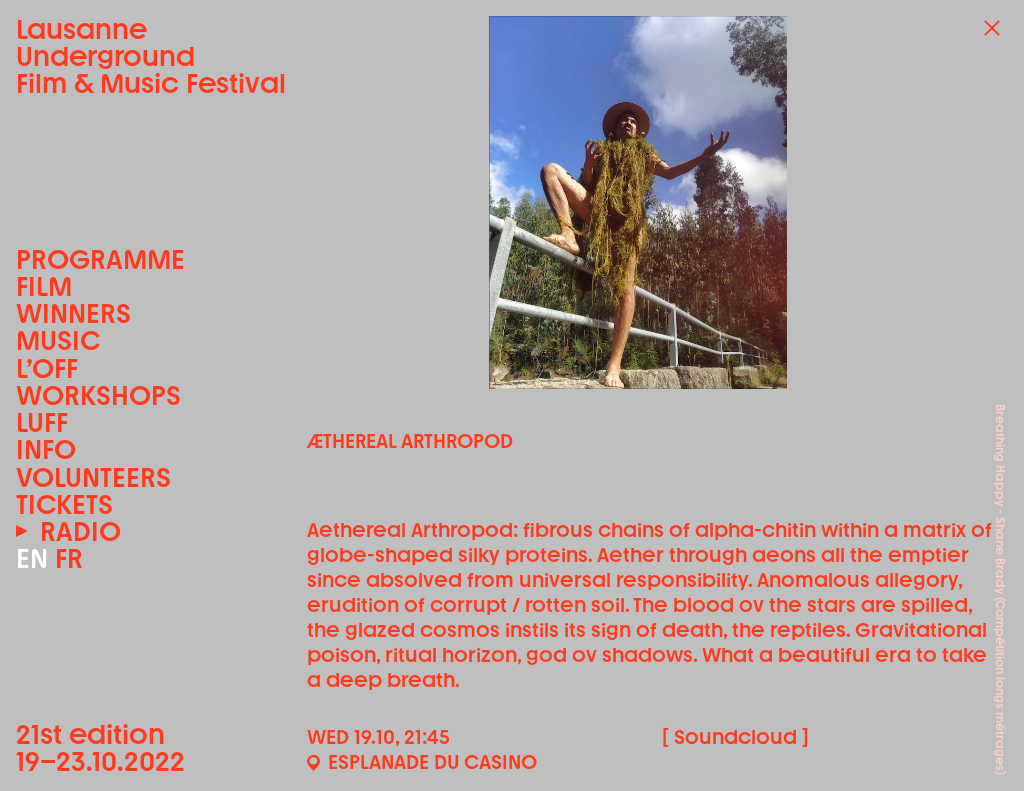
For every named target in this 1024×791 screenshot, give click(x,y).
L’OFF (47, 368)
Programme (100, 259)
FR (69, 558)
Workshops (98, 395)
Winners (73, 313)
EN (32, 558)
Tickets (64, 504)
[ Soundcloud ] (735, 737)
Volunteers (93, 477)
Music (58, 340)
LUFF (42, 422)
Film (44, 286)
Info (46, 449)
